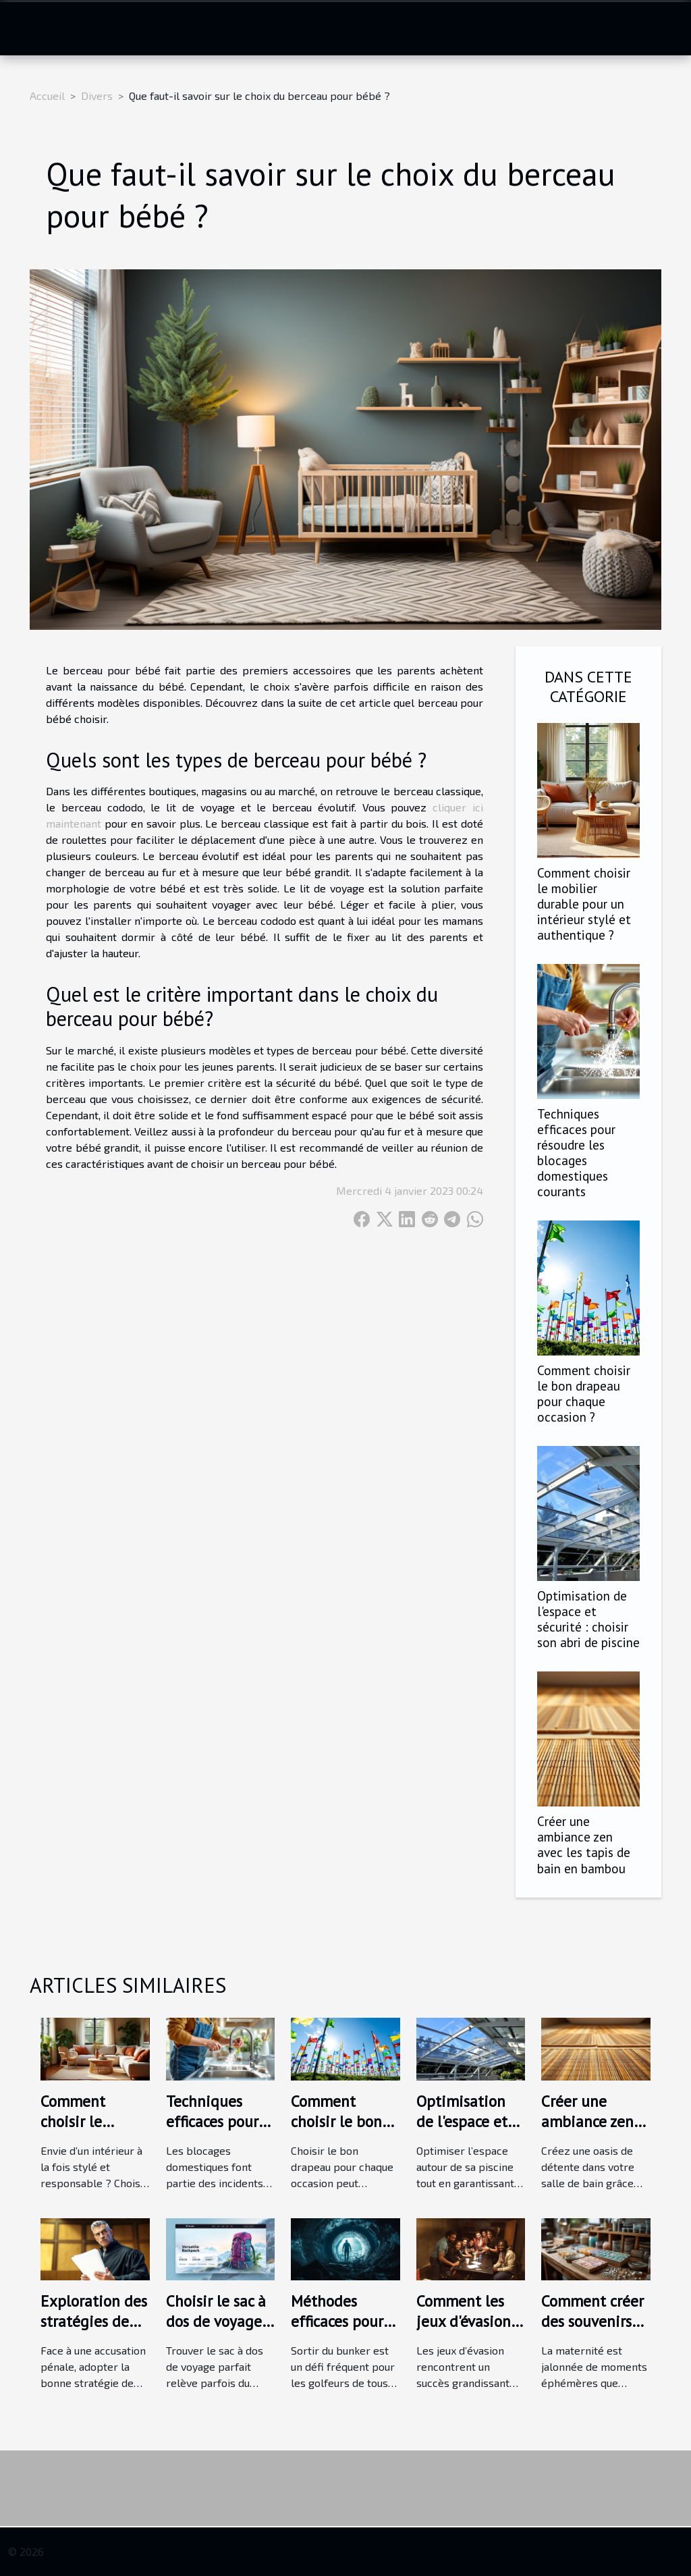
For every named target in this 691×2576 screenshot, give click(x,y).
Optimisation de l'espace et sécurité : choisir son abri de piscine (588, 1619)
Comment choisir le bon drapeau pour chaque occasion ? (583, 1393)
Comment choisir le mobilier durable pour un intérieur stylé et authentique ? (584, 903)
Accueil (47, 95)
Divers (97, 95)
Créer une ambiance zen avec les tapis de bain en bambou (583, 1844)
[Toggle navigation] (40, 28)
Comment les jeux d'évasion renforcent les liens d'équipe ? (469, 2331)
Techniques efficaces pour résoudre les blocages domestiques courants (576, 1152)
